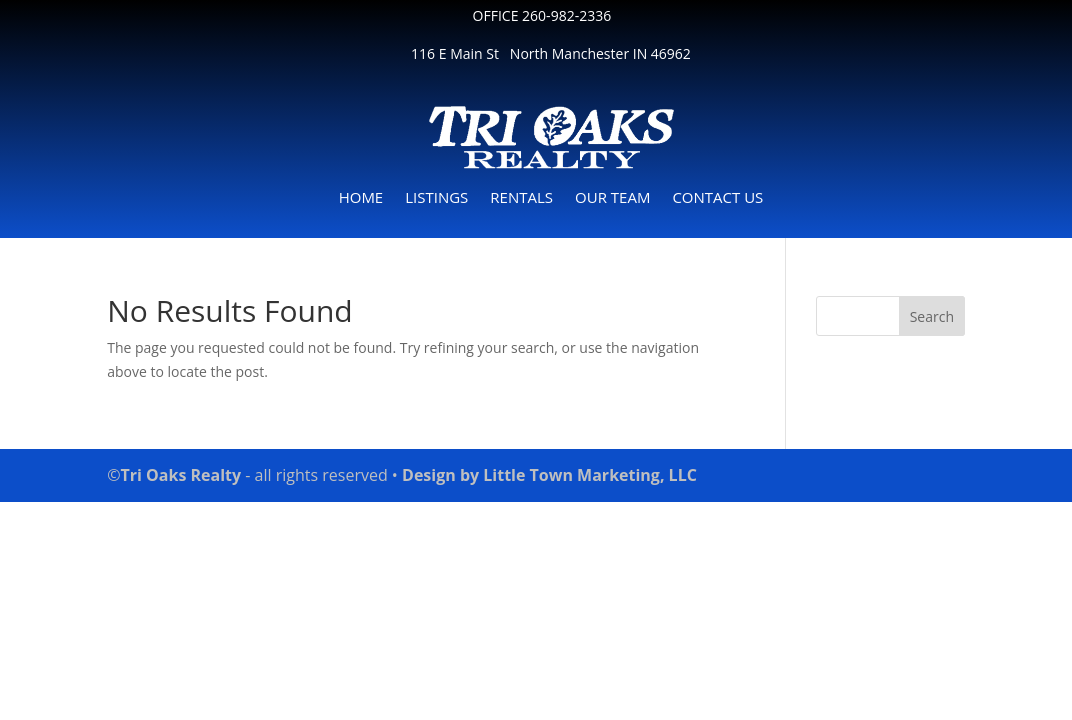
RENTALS (521, 198)
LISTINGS (436, 198)
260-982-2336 (566, 15)
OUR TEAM (612, 198)
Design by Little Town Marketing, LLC (547, 475)
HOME (361, 198)
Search (932, 316)
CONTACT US (717, 198)
